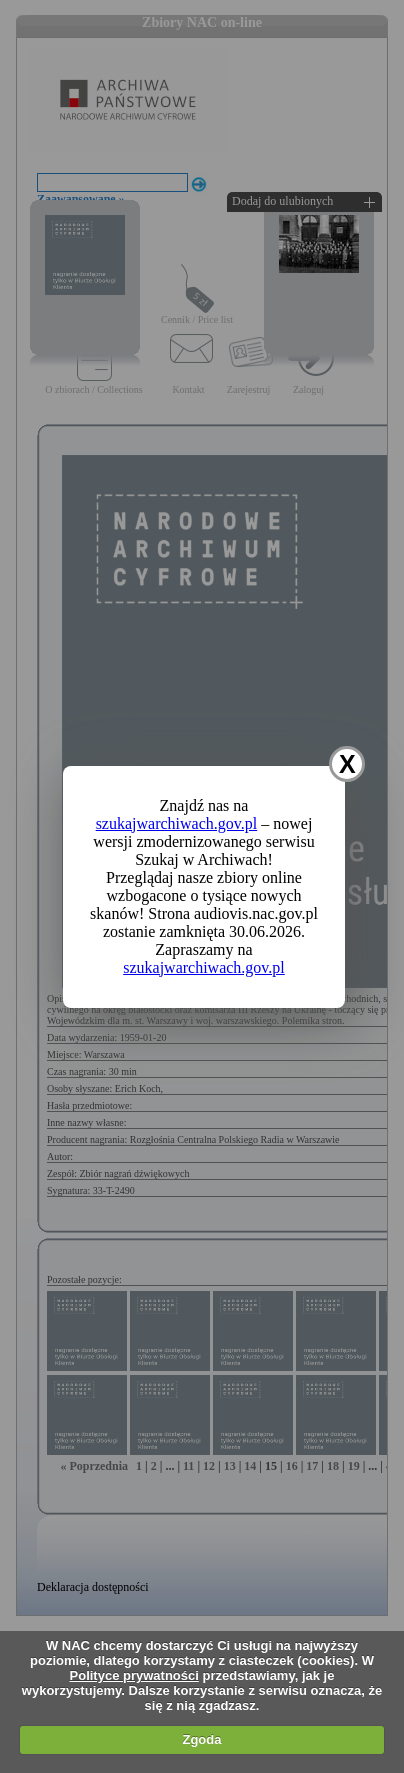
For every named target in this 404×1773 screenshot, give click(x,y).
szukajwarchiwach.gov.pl (177, 823)
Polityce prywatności (134, 1675)
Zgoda (201, 1739)
